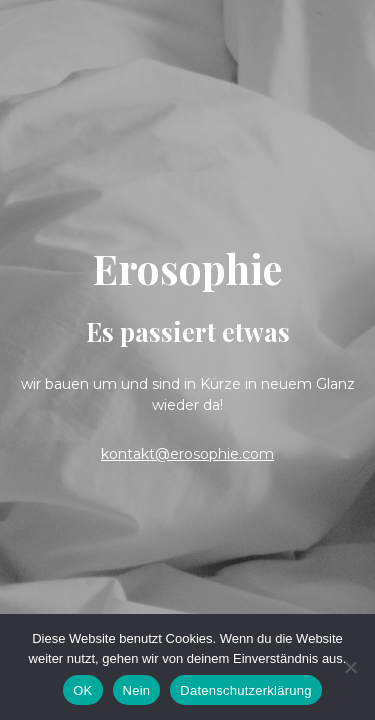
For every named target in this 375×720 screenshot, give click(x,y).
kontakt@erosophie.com (187, 454)
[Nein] (350, 667)
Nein (137, 690)
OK (82, 690)
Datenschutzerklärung (245, 690)
